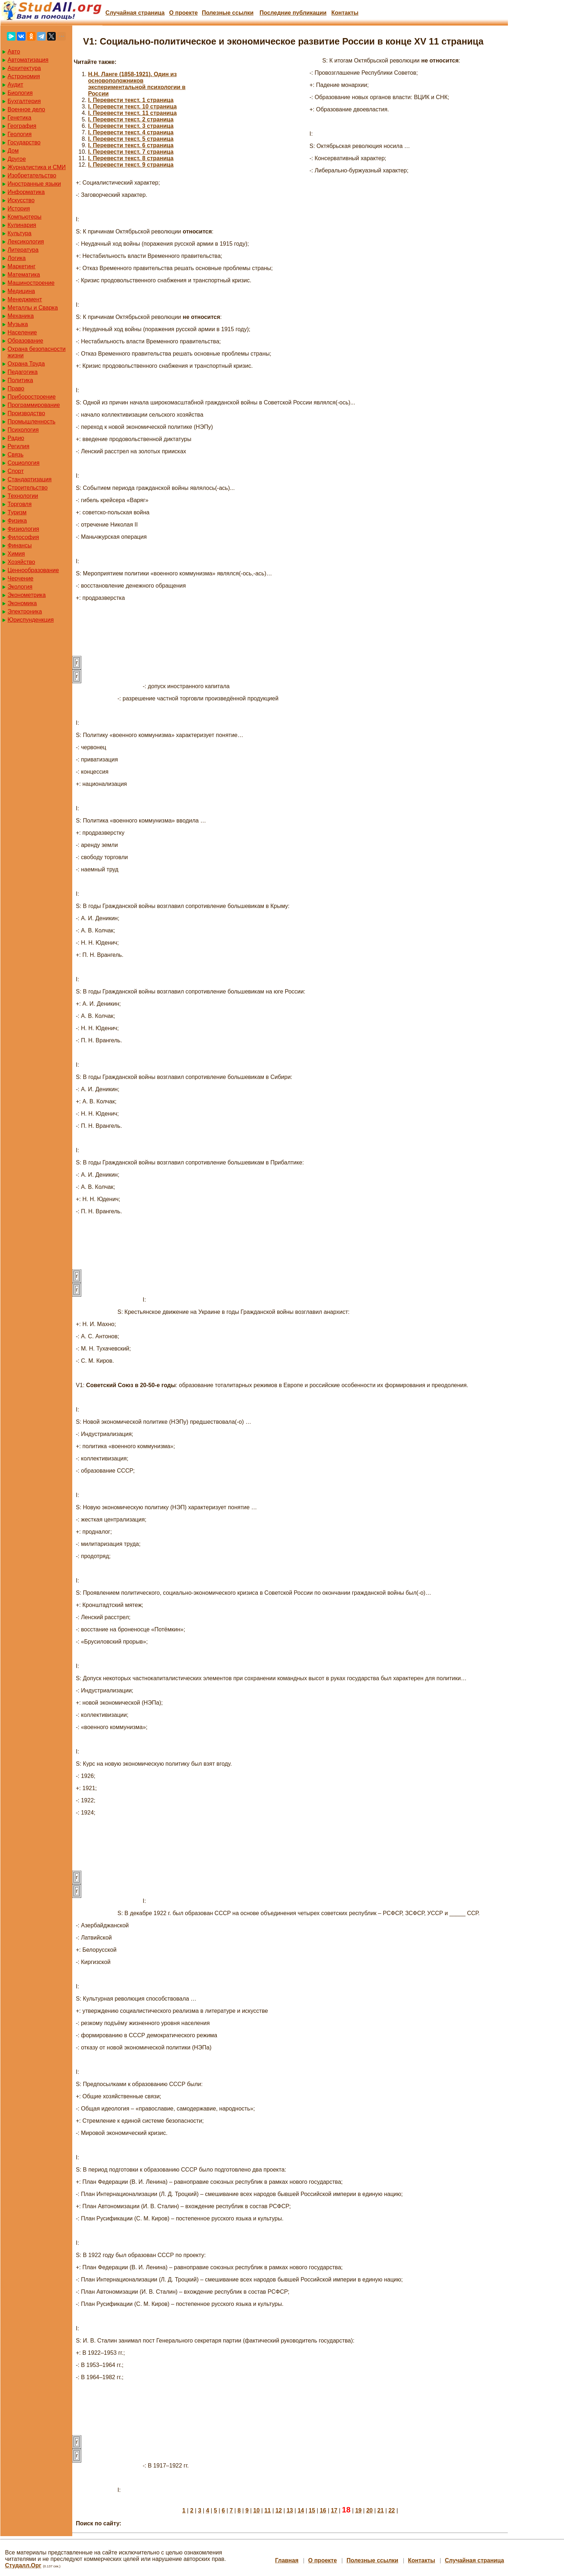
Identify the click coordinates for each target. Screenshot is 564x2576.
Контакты (344, 13)
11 (267, 2510)
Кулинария (22, 225)
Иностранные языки (34, 184)
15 (312, 2510)
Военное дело (26, 109)
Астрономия (24, 76)
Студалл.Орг (23, 2565)
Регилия (18, 446)
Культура (20, 233)
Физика (17, 521)
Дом (13, 151)
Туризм (17, 512)
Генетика (19, 118)
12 (278, 2510)
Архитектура (24, 68)
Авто (14, 51)
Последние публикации (293, 13)
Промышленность (31, 421)
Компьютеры (24, 217)
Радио (16, 438)
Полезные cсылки (227, 13)
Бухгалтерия (24, 101)
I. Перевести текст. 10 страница (132, 106)
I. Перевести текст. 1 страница (131, 100)
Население (22, 332)
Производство (26, 413)
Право (16, 388)
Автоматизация (28, 60)
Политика (20, 380)
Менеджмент (25, 299)
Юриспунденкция (31, 620)
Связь (15, 454)
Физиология (23, 529)
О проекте (183, 13)
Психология (23, 430)
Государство (24, 142)
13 (289, 2510)
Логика (17, 258)
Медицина (21, 291)
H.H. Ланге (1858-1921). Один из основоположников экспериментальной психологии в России (136, 84)
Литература (23, 250)
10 (256, 2510)
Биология (20, 93)
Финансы (20, 545)
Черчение (20, 578)
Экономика (22, 603)
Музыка (18, 324)
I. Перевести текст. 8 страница (131, 158)
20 (369, 2510)
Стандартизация (29, 479)
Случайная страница (135, 13)
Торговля (20, 504)
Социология (24, 463)
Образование (25, 341)
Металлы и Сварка (33, 308)
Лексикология (26, 241)
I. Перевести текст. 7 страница (131, 152)
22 (392, 2510)
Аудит (15, 85)
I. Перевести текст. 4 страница (131, 132)
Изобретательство (32, 175)
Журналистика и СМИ (37, 167)
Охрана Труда (26, 364)
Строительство (27, 488)
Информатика (26, 192)
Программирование (34, 405)
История (19, 208)
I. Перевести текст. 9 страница (131, 165)
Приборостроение (32, 397)
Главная (286, 2560)
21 (380, 2510)
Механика (21, 316)
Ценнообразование (33, 570)
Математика (24, 275)
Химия (16, 554)
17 (334, 2510)
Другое (17, 159)
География (22, 126)
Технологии (23, 496)
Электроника (25, 611)
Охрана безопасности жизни (36, 352)
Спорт (16, 471)
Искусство (21, 200)
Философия (23, 537)
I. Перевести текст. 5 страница (131, 139)
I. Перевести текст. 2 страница (131, 119)
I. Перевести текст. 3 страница (131, 126)
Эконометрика (27, 595)
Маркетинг (22, 266)
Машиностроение (31, 283)
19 (358, 2510)
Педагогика (23, 372)
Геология (20, 134)
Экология (20, 587)
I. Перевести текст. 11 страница (132, 113)
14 (301, 2510)
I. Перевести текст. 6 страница (131, 145)
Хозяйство (21, 562)
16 (323, 2510)
